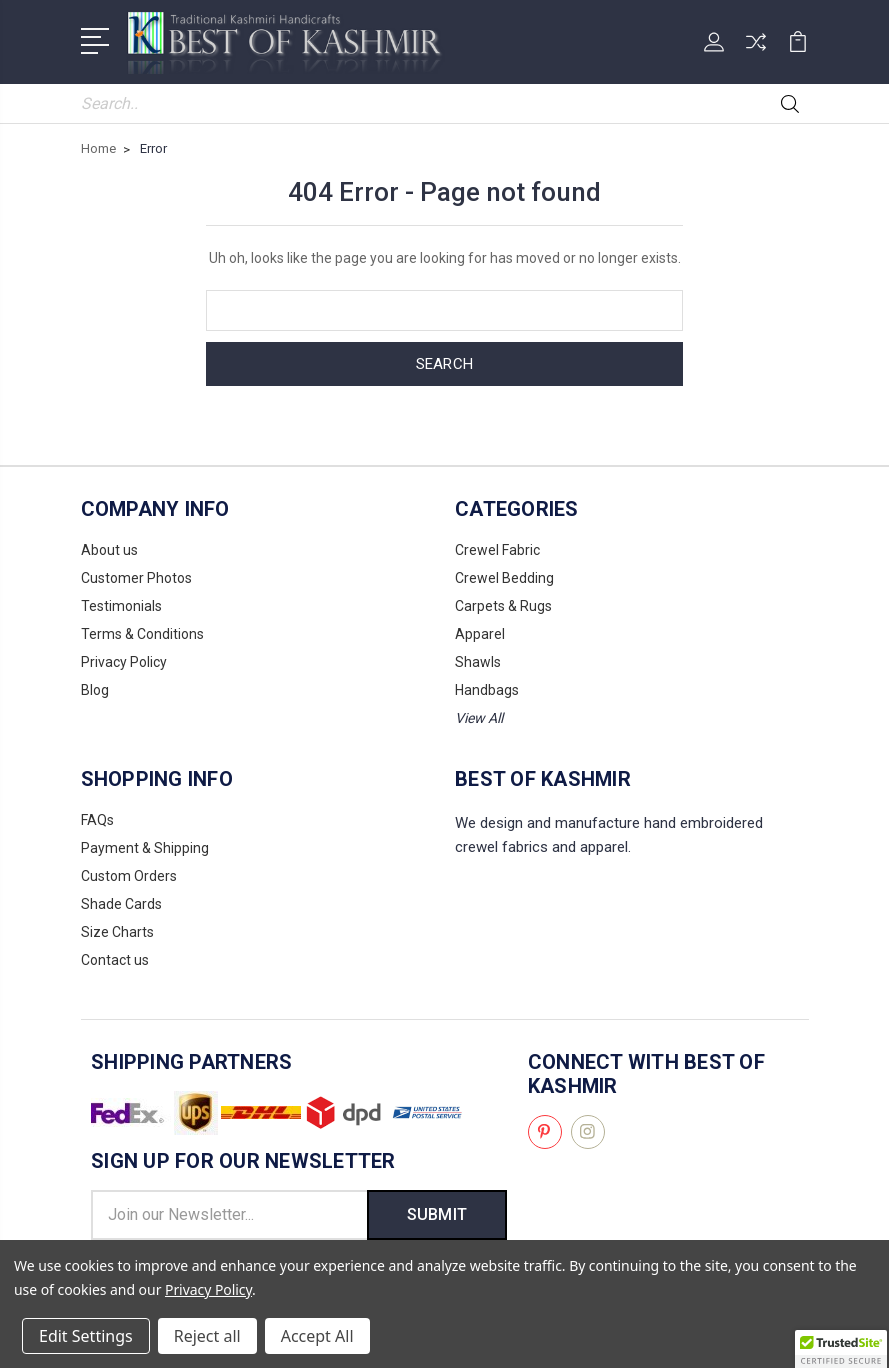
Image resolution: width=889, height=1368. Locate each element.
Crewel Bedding (504, 578)
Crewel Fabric (497, 550)
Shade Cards (121, 904)
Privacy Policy (124, 662)
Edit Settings (86, 1336)
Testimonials (121, 606)
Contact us (115, 960)
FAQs (97, 820)
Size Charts (117, 932)
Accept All (317, 1336)
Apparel (480, 634)
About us (109, 550)
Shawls (478, 662)
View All (479, 718)
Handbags (487, 690)
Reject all (207, 1336)
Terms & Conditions (142, 634)
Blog (95, 690)
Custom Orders (129, 876)
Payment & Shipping (145, 848)
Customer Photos (136, 578)
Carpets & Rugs (503, 606)
